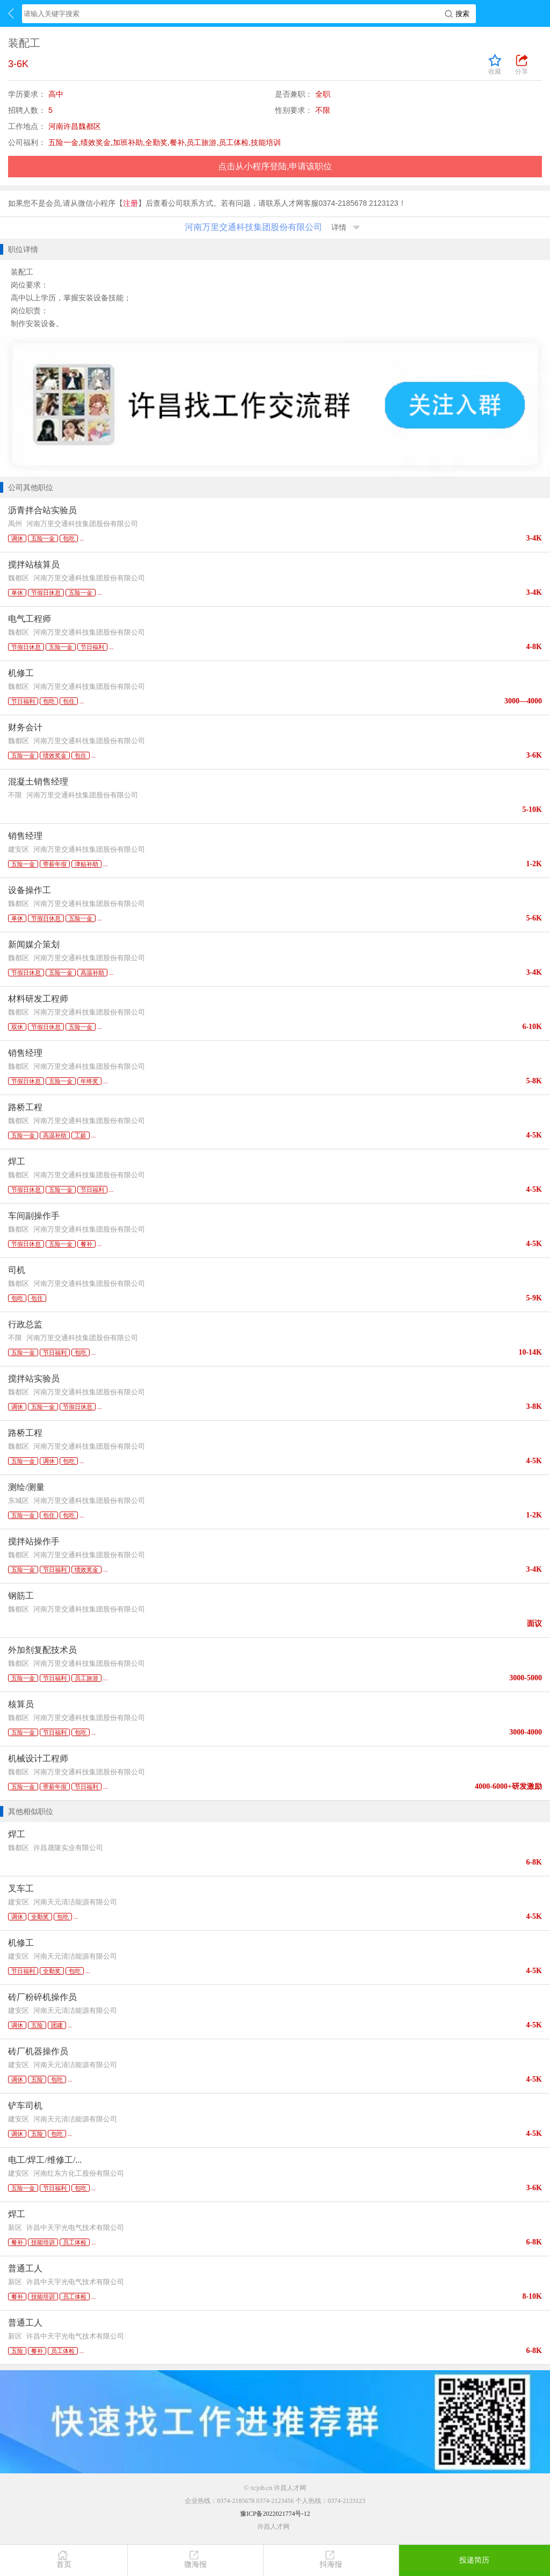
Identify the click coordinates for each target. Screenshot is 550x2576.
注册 (130, 203)
